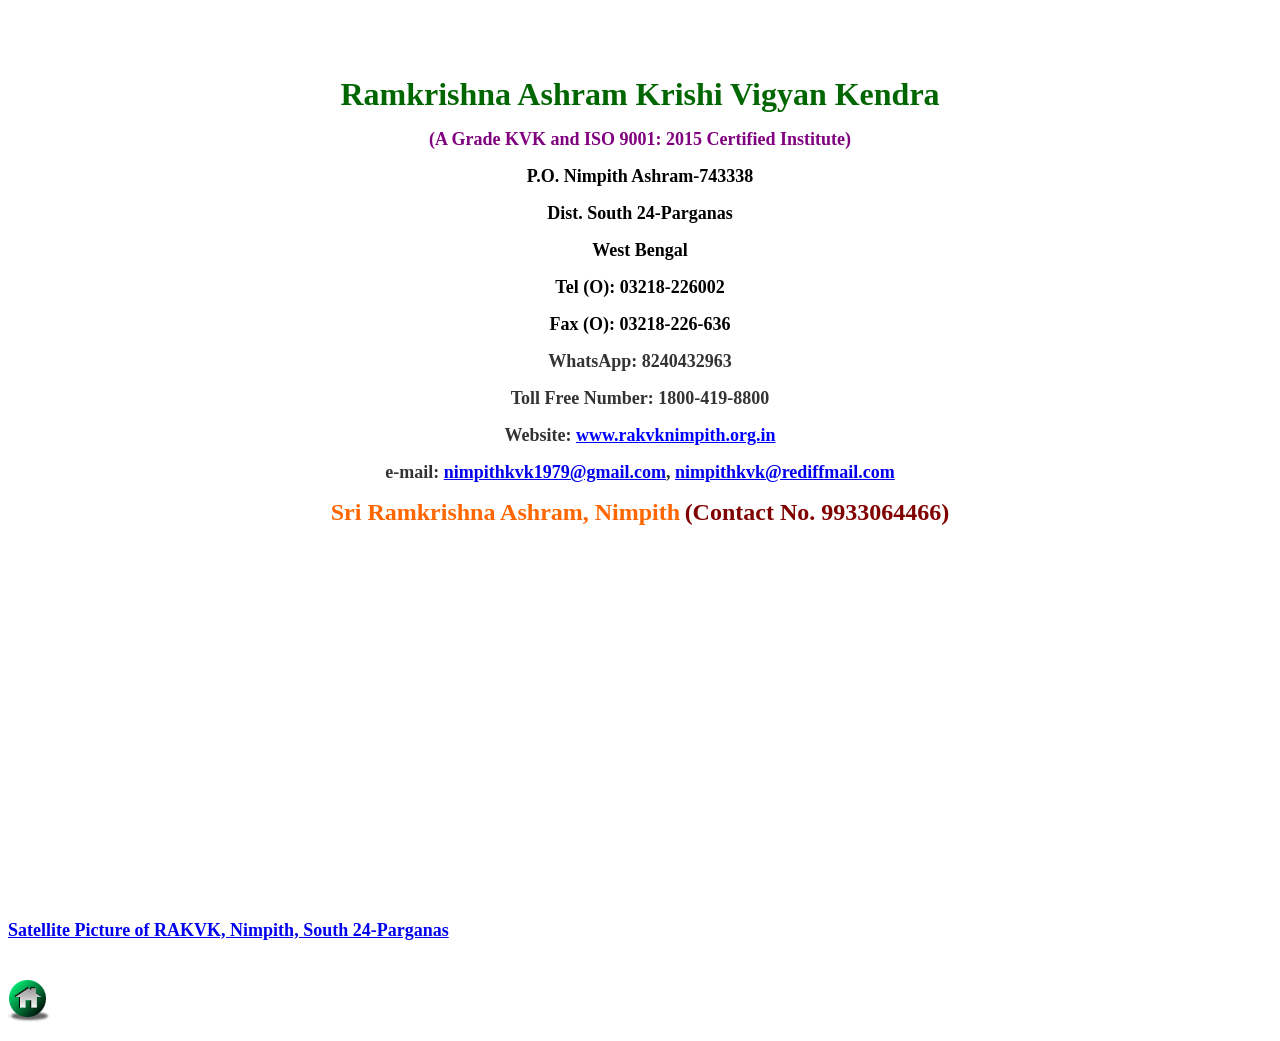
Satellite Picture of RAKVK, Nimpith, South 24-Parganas (228, 930)
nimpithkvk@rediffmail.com (785, 472)
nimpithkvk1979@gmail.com (555, 472)
